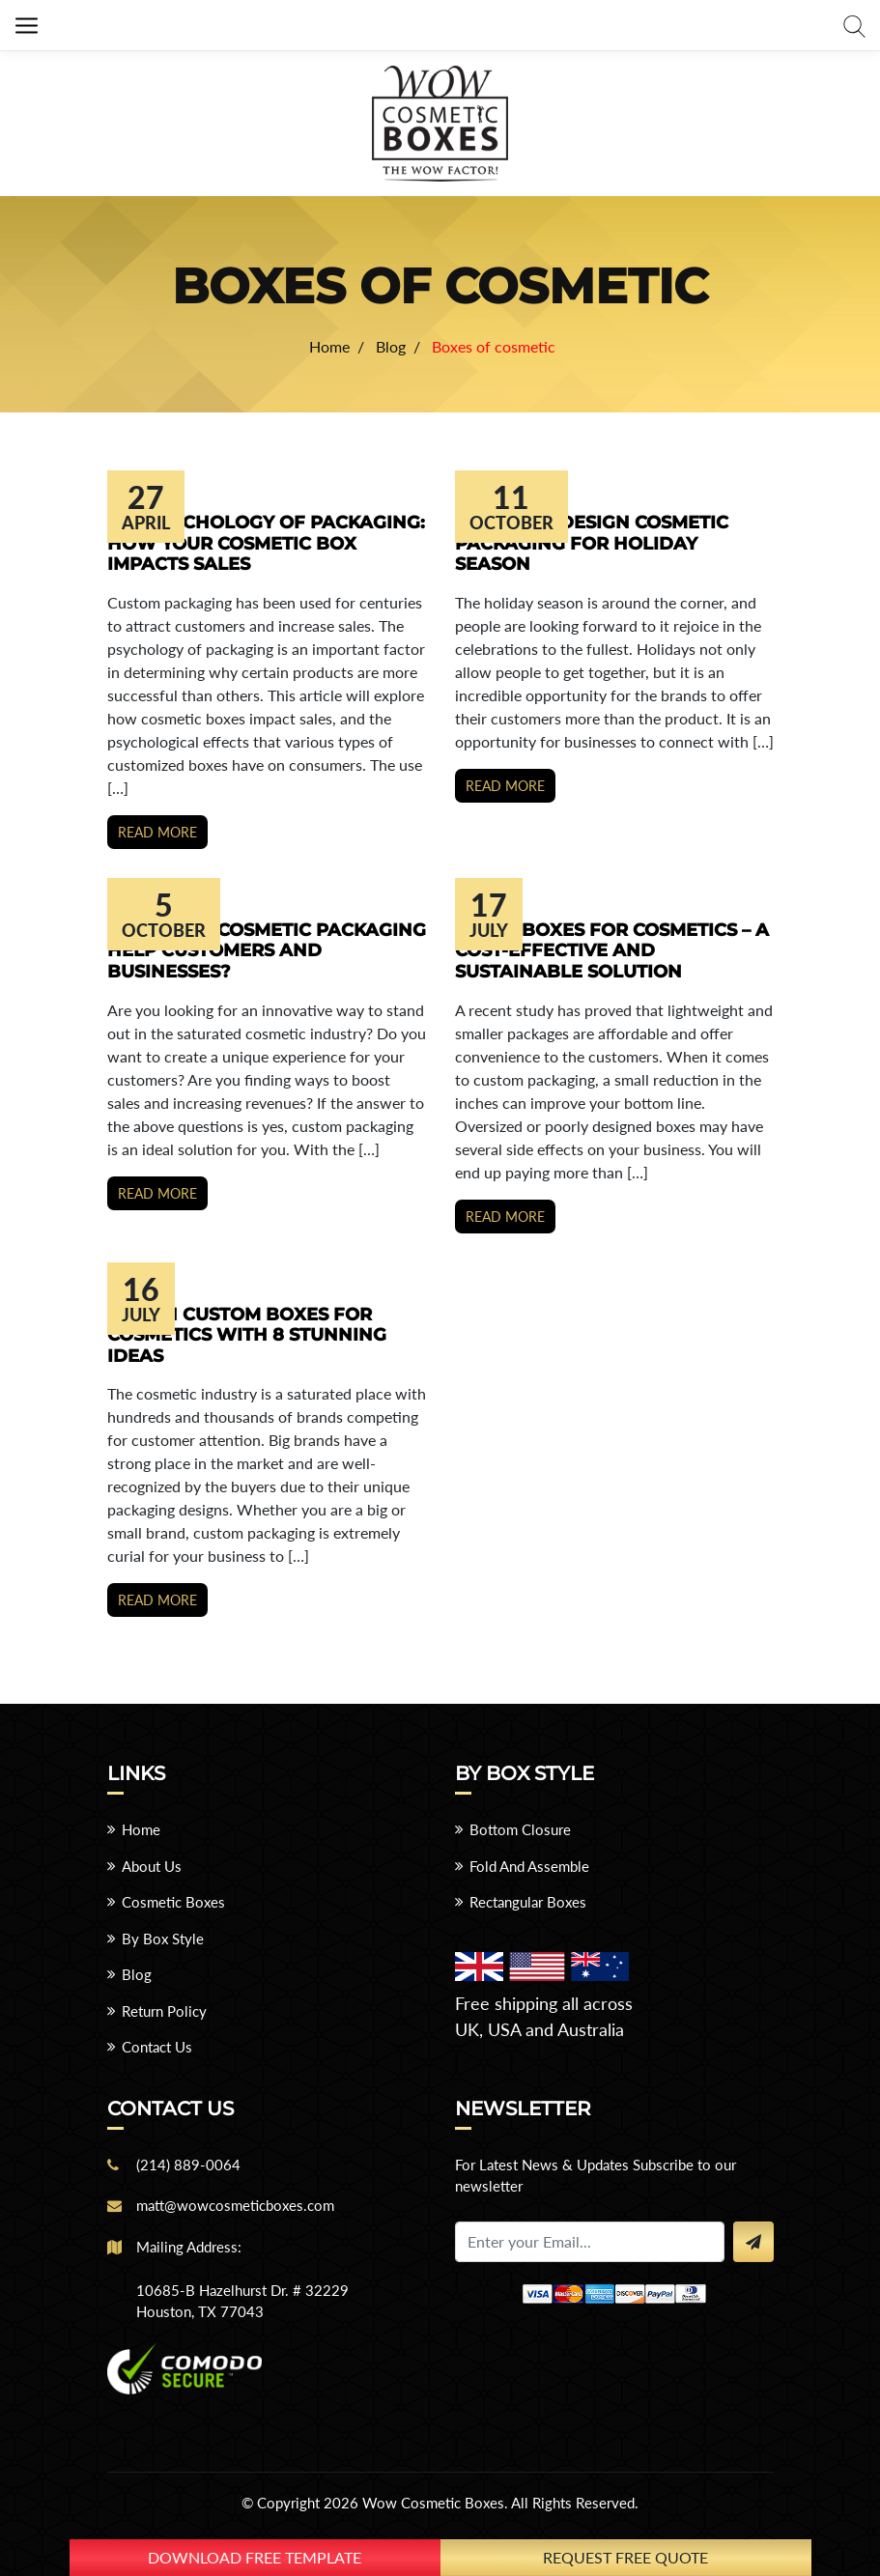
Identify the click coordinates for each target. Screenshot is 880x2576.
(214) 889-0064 (188, 2164)
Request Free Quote (625, 2557)
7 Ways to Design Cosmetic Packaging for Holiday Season (591, 543)
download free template (254, 2557)
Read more (157, 832)
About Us (152, 1866)
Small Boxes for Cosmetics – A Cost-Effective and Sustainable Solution (612, 951)
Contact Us (157, 2046)
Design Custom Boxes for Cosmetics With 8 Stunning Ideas (246, 1335)
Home (141, 1829)
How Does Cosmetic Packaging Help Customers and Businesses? (266, 951)
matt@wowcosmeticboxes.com (235, 2205)
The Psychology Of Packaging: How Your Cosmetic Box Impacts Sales (266, 543)
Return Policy (164, 2011)
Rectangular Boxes (527, 1902)
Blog (137, 1974)
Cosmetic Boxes (173, 1902)
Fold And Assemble (529, 1866)
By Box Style (163, 1938)
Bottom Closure (520, 1829)
